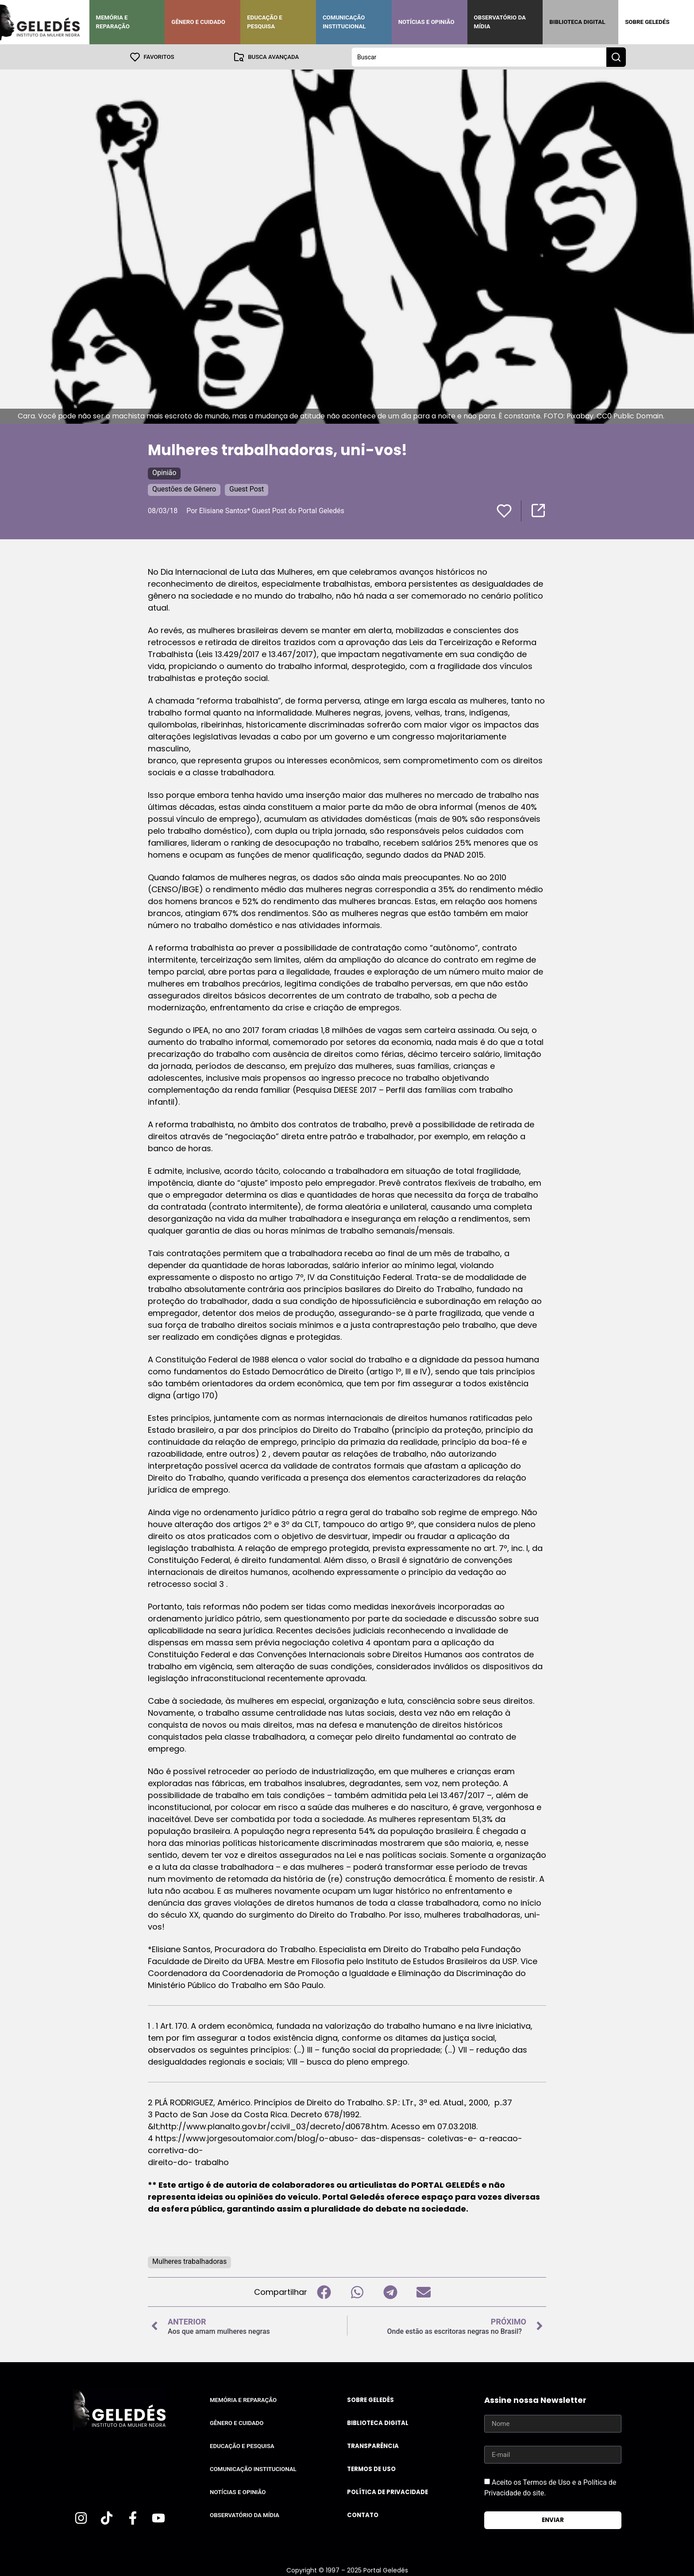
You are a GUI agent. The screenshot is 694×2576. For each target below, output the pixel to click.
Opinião (164, 472)
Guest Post (246, 488)
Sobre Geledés (647, 22)
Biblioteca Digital (577, 22)
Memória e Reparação (113, 22)
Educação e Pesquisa (264, 22)
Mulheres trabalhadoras (189, 2261)
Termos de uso (371, 2468)
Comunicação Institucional (344, 22)
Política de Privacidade (387, 2491)
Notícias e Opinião (426, 22)
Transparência (373, 2445)
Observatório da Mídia (500, 22)
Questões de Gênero (184, 488)
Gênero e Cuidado (198, 22)
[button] (323, 2291)
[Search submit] (616, 56)
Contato (362, 2514)
